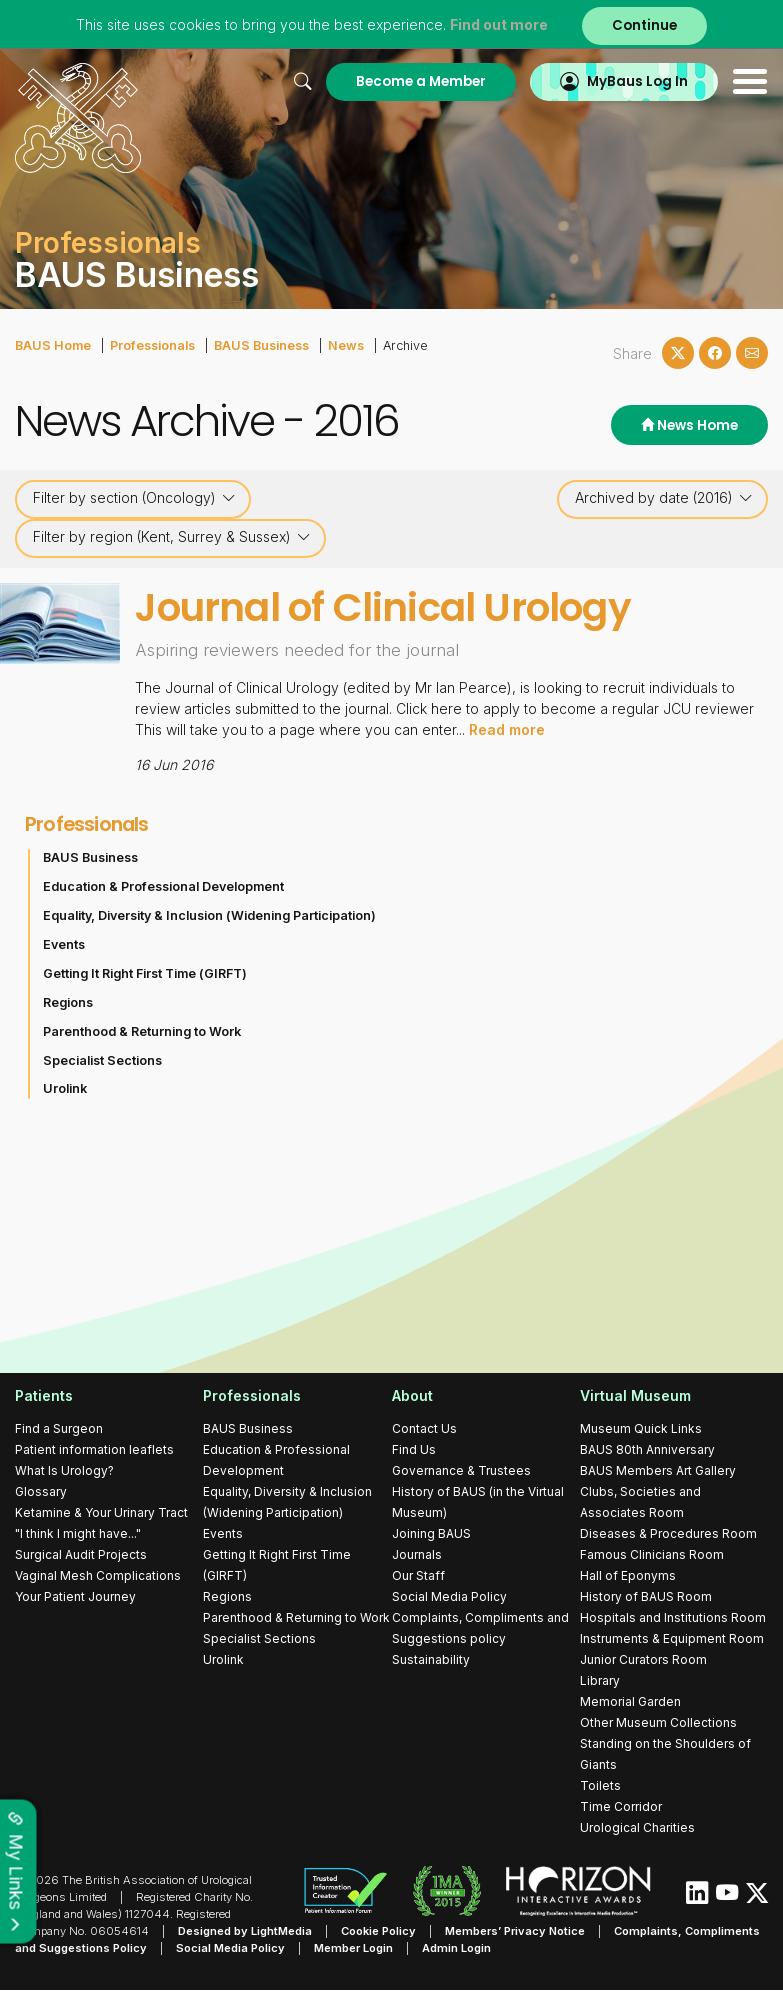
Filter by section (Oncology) (134, 498)
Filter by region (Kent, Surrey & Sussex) (172, 537)
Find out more (499, 24)
